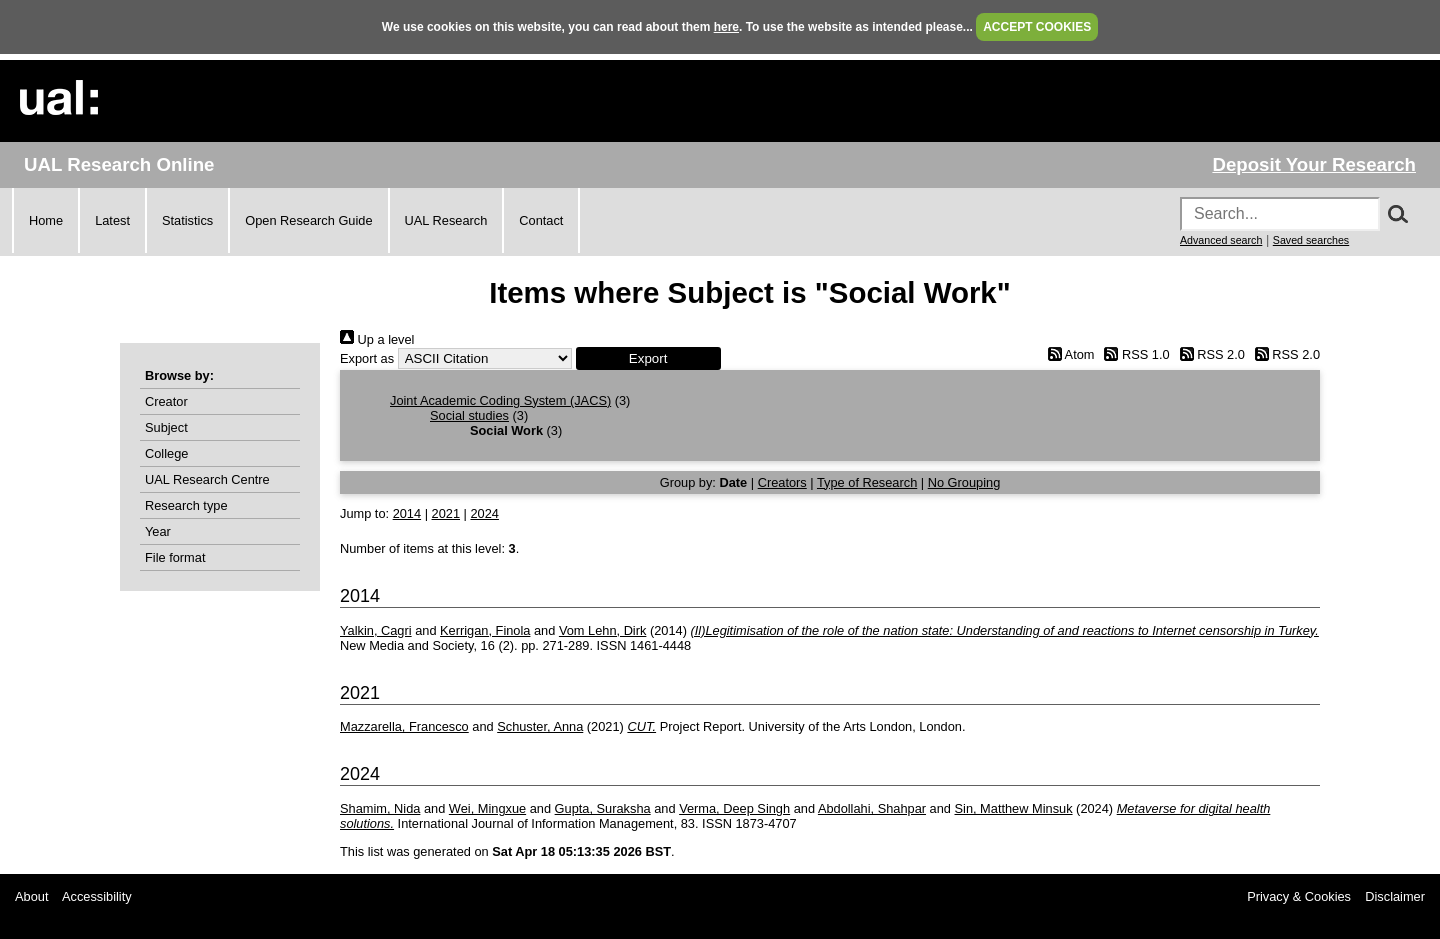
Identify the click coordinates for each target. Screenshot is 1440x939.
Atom (1067, 354)
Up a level (377, 339)
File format (175, 557)
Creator (166, 401)
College (166, 453)
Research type (186, 505)
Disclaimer (1395, 896)
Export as (367, 358)
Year (158, 531)
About (31, 896)
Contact (541, 220)
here (726, 27)
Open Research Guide (308, 220)
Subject (166, 427)
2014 (407, 513)
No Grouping (964, 482)
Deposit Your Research (1314, 164)
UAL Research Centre (207, 479)
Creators (782, 482)
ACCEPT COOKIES (1037, 27)
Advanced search (1221, 240)
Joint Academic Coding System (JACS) (500, 400)
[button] (648, 358)
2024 (484, 513)
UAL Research (446, 220)
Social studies (469, 415)
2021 (446, 513)
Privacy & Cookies (1299, 896)
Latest (112, 220)
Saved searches (1311, 240)
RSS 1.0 (1134, 354)
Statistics (187, 220)
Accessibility (97, 896)
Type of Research (867, 482)
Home (46, 220)
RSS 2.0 (1209, 354)
